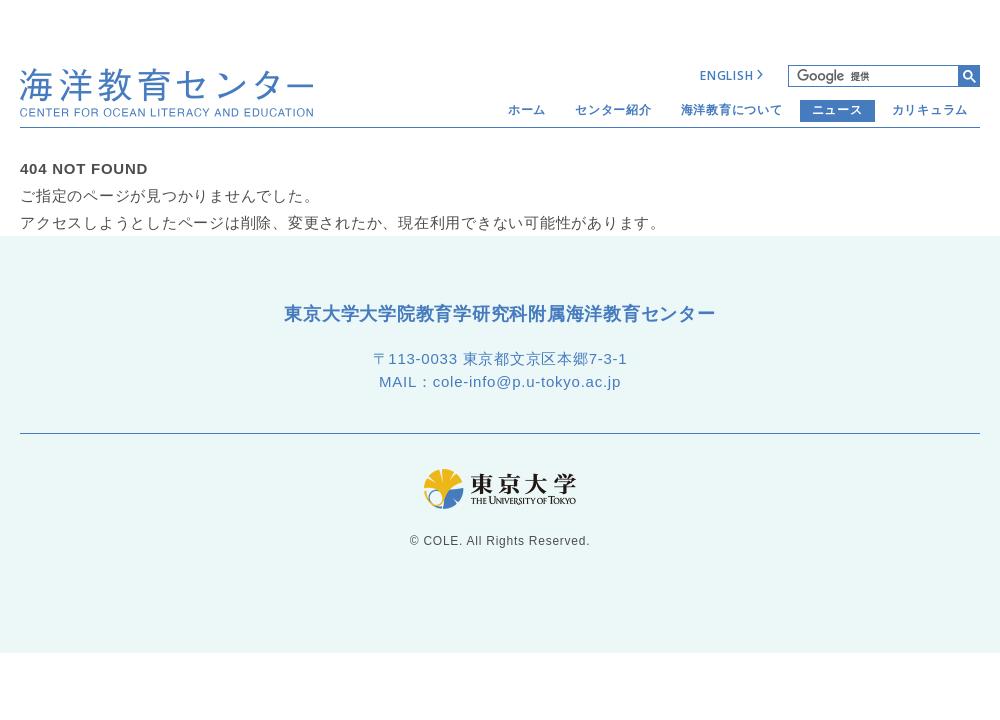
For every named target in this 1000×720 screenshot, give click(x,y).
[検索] (873, 76)
